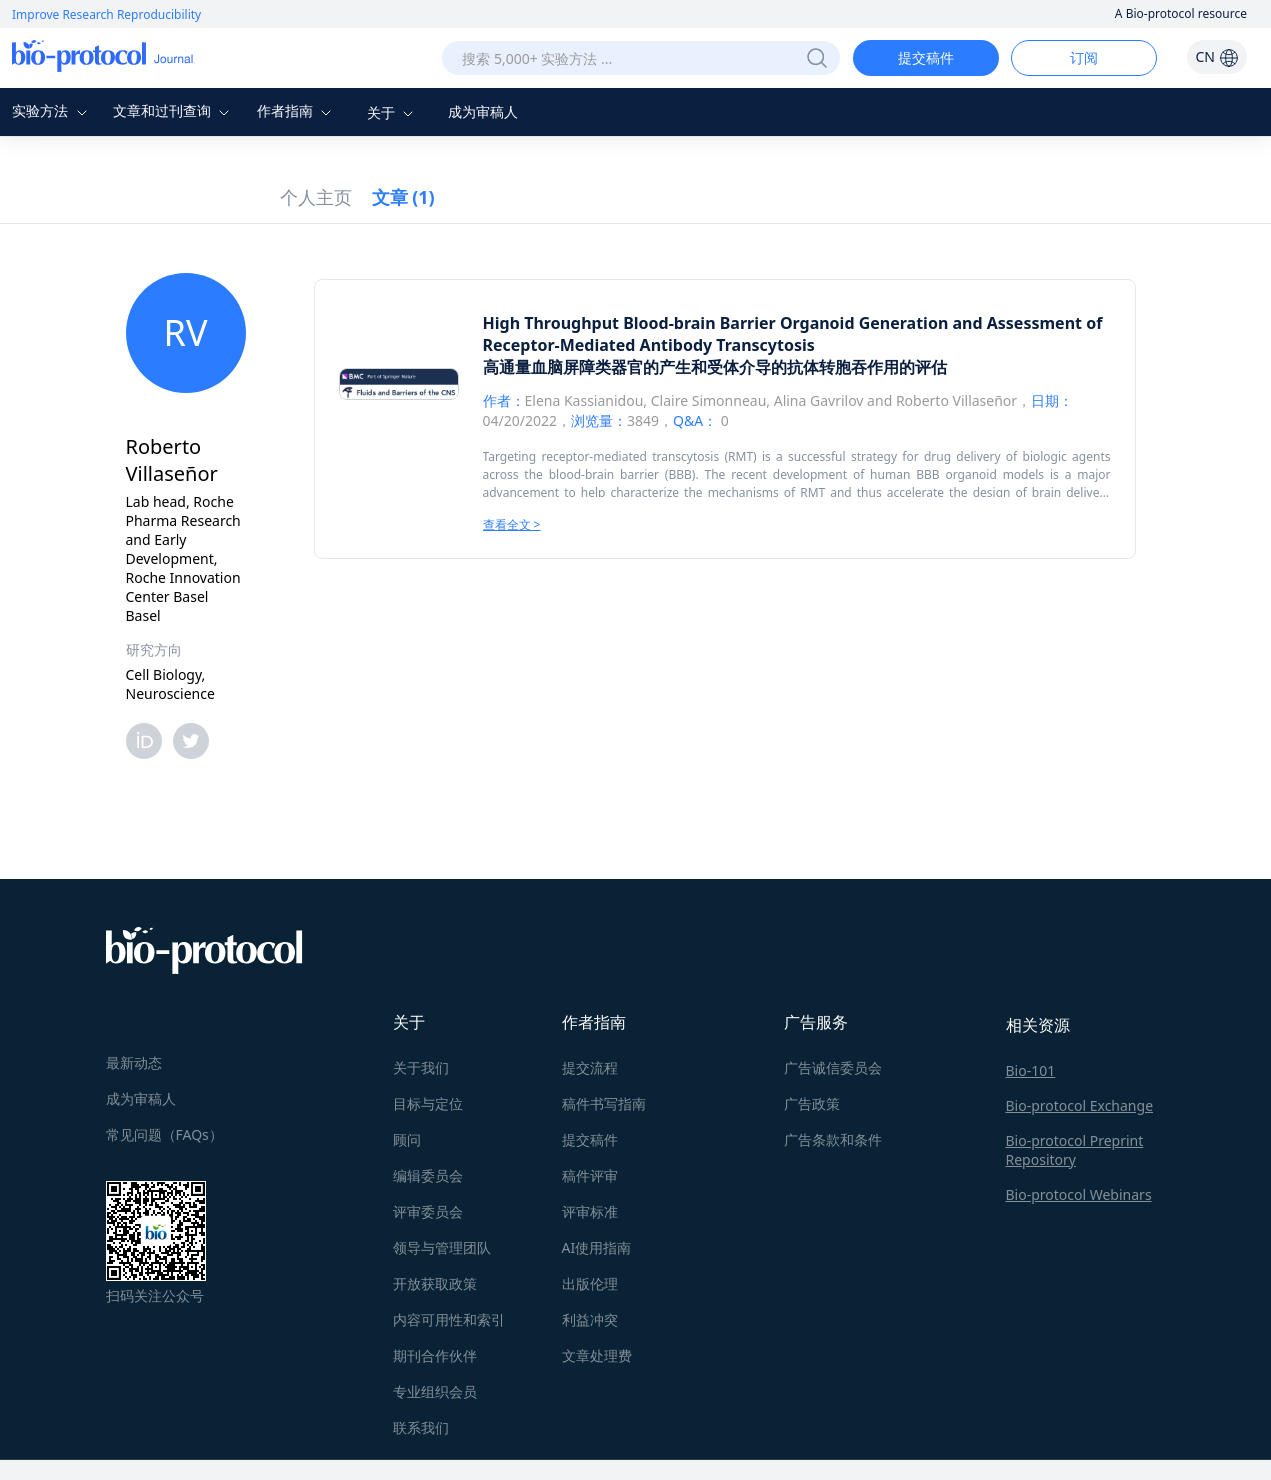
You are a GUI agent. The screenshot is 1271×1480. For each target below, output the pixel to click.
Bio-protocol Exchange (1080, 1105)
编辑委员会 (428, 1175)
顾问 (407, 1139)
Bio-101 (1031, 1070)
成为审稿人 (483, 111)
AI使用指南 (597, 1247)
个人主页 (316, 197)
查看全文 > (512, 524)
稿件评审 (590, 1175)
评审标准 (590, 1211)
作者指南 (297, 110)
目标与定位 (428, 1103)
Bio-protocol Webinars (1079, 1194)
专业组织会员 (435, 1391)
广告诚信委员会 (833, 1067)
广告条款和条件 (833, 1139)
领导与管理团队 (442, 1247)
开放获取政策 (435, 1283)
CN (1216, 56)
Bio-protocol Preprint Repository (1075, 1150)
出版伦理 (590, 1283)
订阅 (1084, 57)
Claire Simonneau (709, 400)
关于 (393, 112)
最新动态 (134, 1062)
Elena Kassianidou (584, 400)
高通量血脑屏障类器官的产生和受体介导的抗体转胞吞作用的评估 (715, 367)
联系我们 (421, 1427)
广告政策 (812, 1103)
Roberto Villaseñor (956, 400)
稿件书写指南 (604, 1103)
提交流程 (590, 1067)
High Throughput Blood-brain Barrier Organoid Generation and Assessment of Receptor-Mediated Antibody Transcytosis (793, 334)
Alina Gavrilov (819, 400)
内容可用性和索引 (449, 1319)
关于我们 (421, 1067)
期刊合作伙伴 (435, 1355)
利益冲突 (590, 1319)
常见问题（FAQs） (164, 1134)
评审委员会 (428, 1211)
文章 (403, 197)
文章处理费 (597, 1355)
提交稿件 (926, 57)
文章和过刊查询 (174, 110)
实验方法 (52, 110)
